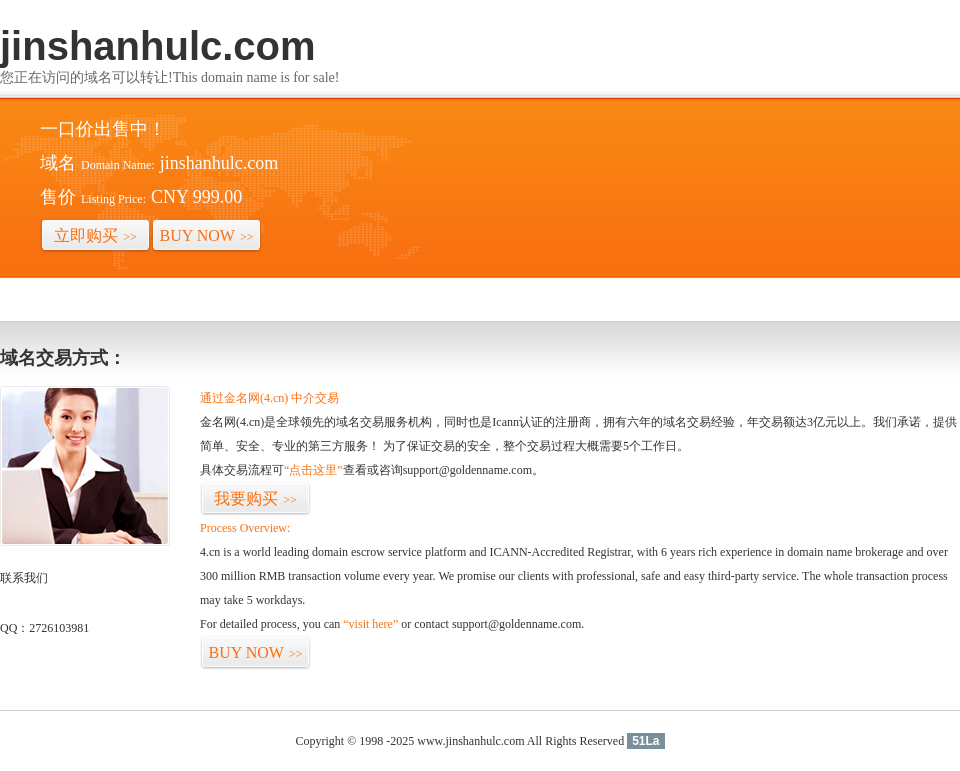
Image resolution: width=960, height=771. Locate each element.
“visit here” (370, 624)
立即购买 (95, 235)
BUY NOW (207, 235)
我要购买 (255, 498)
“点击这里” (313, 470)
